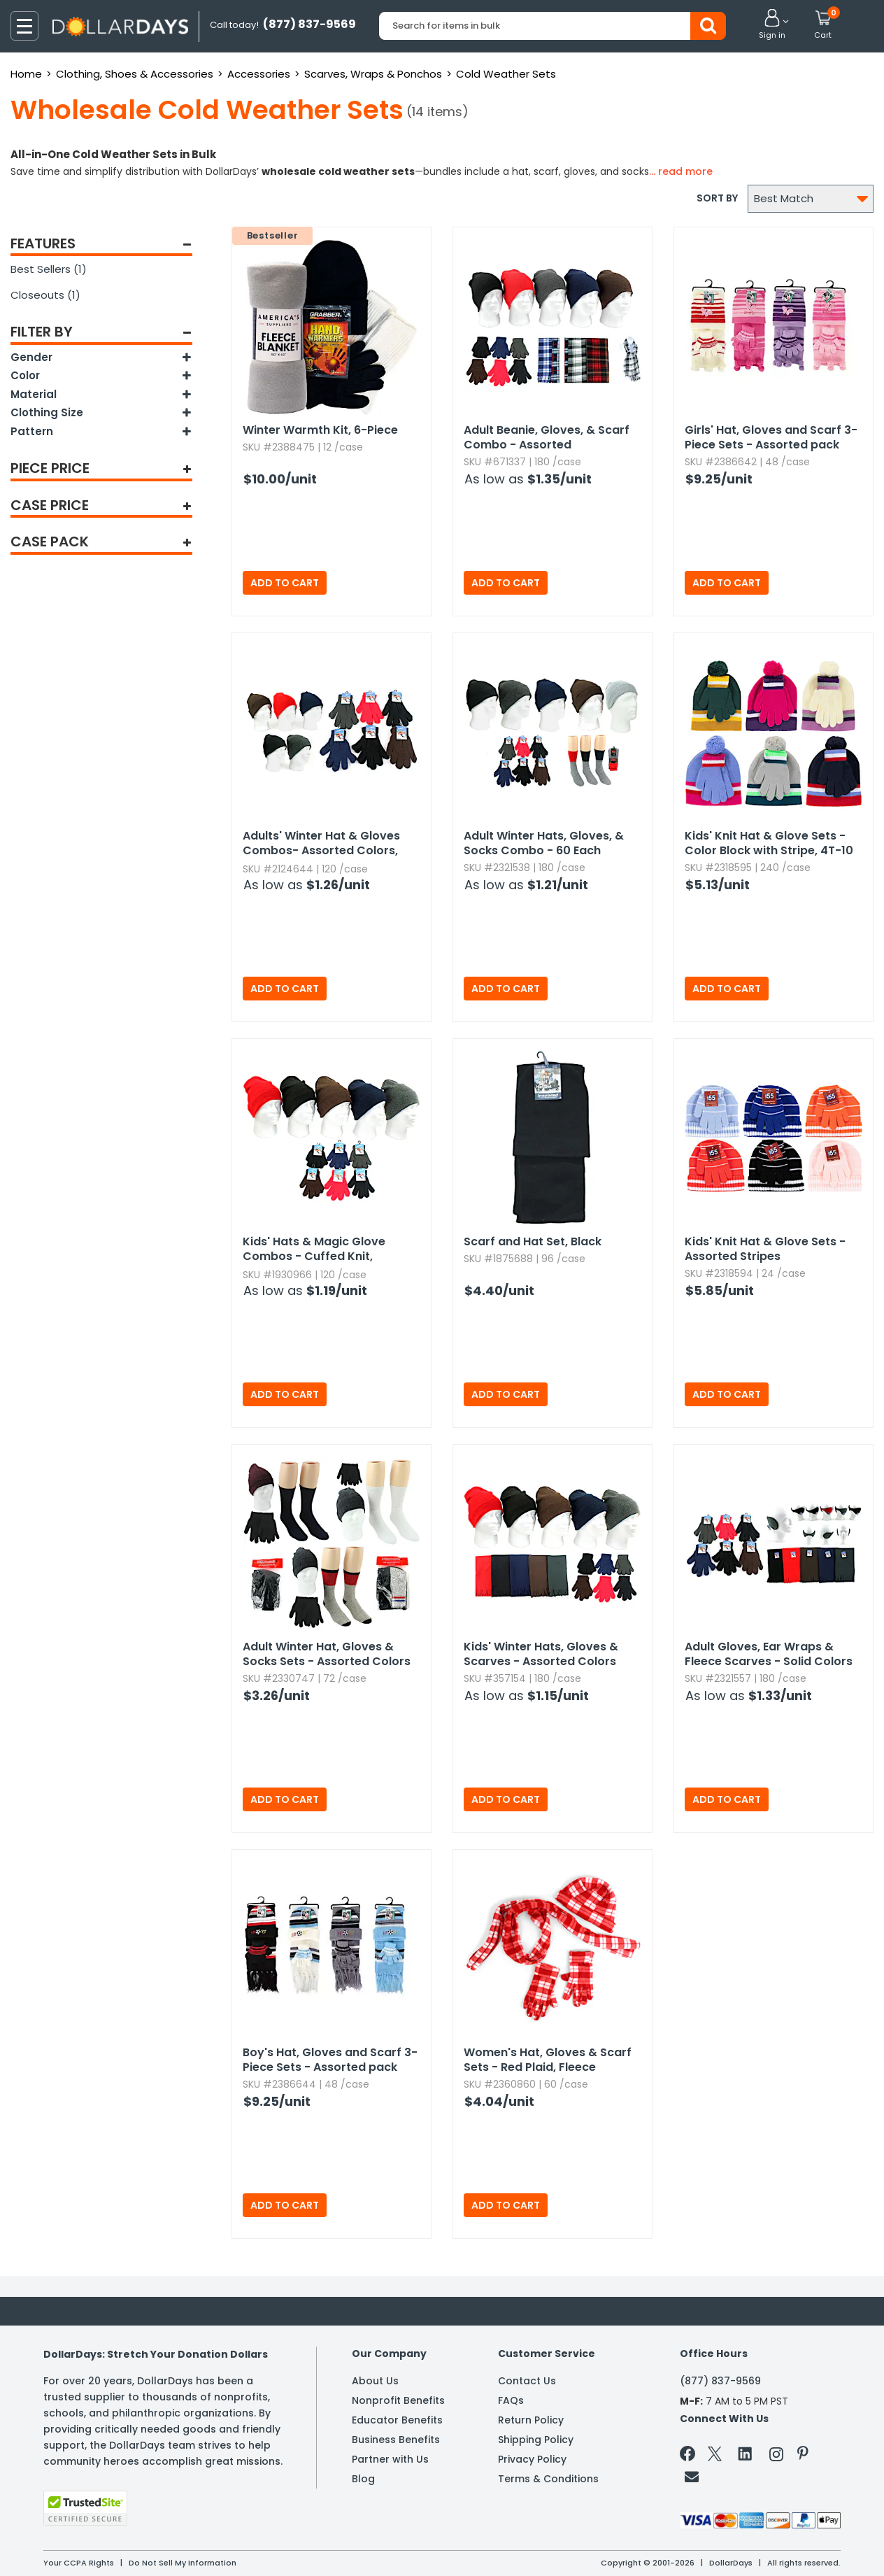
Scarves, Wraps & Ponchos (373, 73)
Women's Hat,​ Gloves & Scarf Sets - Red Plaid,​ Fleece (548, 2059)
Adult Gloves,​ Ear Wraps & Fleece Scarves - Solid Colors (769, 1654)
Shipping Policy (535, 2440)
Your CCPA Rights (78, 2562)
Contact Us (527, 2381)
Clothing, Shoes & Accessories (134, 73)
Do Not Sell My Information (182, 2562)
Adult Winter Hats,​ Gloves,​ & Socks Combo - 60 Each (544, 843)
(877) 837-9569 (720, 2381)
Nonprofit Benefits (398, 2400)
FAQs (511, 2400)
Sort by (717, 198)
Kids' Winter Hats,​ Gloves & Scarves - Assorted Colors (541, 1654)
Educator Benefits (397, 2420)
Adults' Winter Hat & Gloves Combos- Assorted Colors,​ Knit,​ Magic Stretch (321, 843)
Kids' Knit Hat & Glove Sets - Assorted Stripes (765, 1249)
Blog (363, 2479)
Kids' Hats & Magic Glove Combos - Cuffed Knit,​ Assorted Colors (314, 1249)
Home (26, 73)
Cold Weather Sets (506, 73)
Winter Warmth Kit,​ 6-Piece (320, 430)
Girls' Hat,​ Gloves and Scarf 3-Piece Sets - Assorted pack (771, 437)
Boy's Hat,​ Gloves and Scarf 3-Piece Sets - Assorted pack (330, 2059)
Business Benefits (396, 2440)
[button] (772, 25)
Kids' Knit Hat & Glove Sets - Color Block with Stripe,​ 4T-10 (769, 843)
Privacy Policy (532, 2459)
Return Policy (531, 2420)
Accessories (258, 73)
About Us (375, 2381)
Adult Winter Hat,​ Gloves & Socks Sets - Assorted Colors (327, 1654)
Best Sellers (48, 269)
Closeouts (45, 295)
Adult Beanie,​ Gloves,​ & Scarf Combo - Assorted (546, 437)
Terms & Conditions (548, 2479)
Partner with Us (390, 2459)
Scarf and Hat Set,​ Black (532, 1241)
